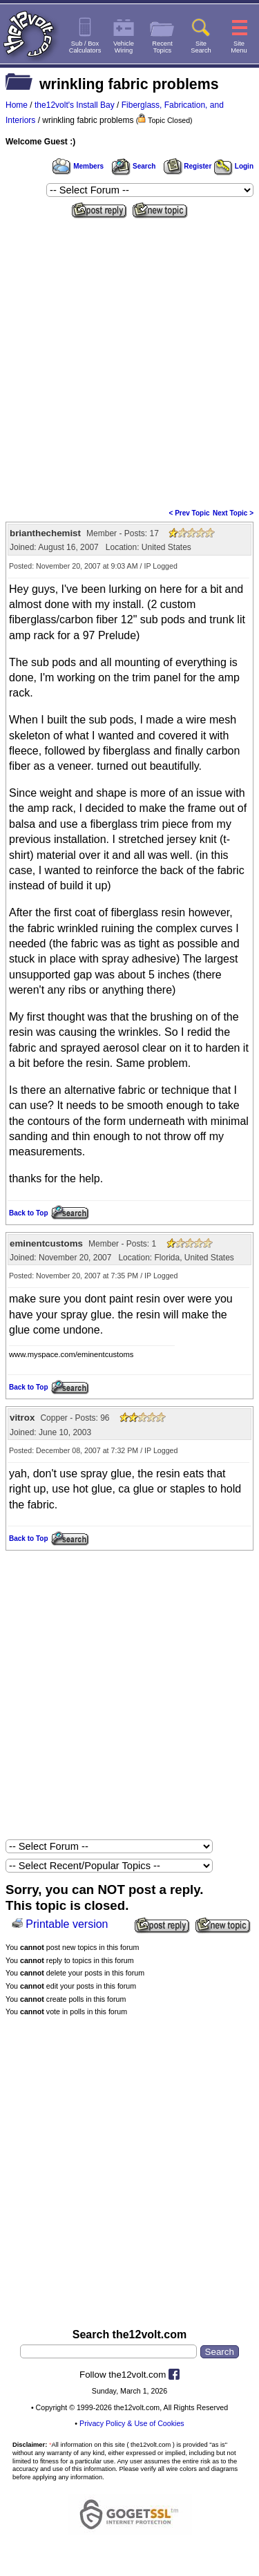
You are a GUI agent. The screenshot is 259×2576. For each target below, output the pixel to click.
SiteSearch (201, 47)
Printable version (67, 1924)
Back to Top (28, 1213)
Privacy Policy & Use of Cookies (131, 2423)
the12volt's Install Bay (75, 105)
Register (188, 166)
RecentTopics (162, 47)
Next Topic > (233, 513)
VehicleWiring (123, 47)
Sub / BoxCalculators (85, 47)
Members (78, 166)
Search (133, 166)
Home (17, 105)
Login (233, 166)
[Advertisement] (129, 359)
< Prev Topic (189, 513)
